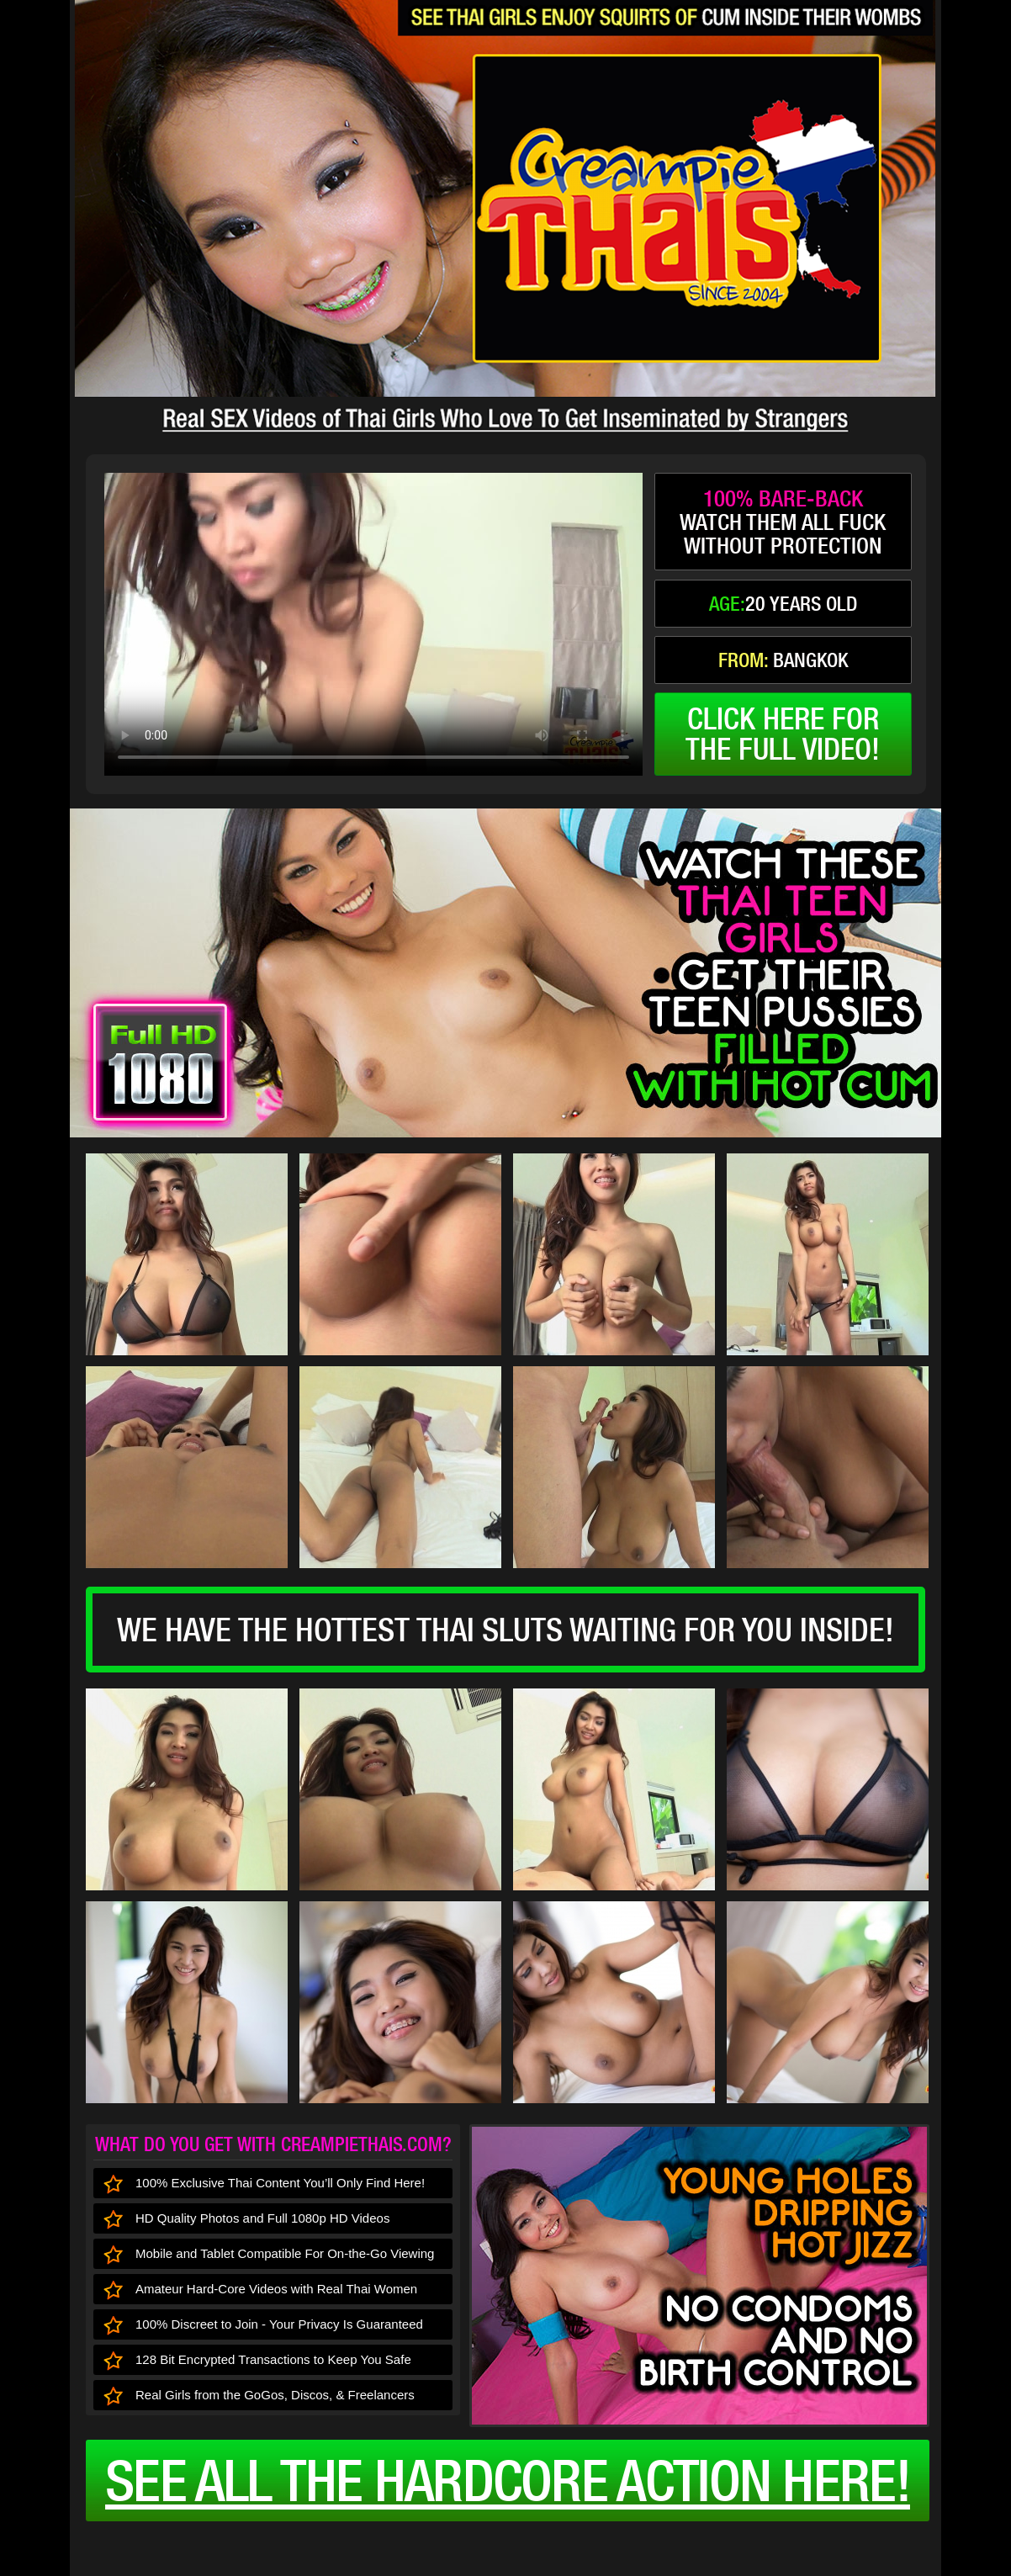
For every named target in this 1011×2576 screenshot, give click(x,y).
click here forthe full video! (782, 733)
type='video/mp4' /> (373, 624)
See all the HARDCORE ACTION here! (507, 2480)
